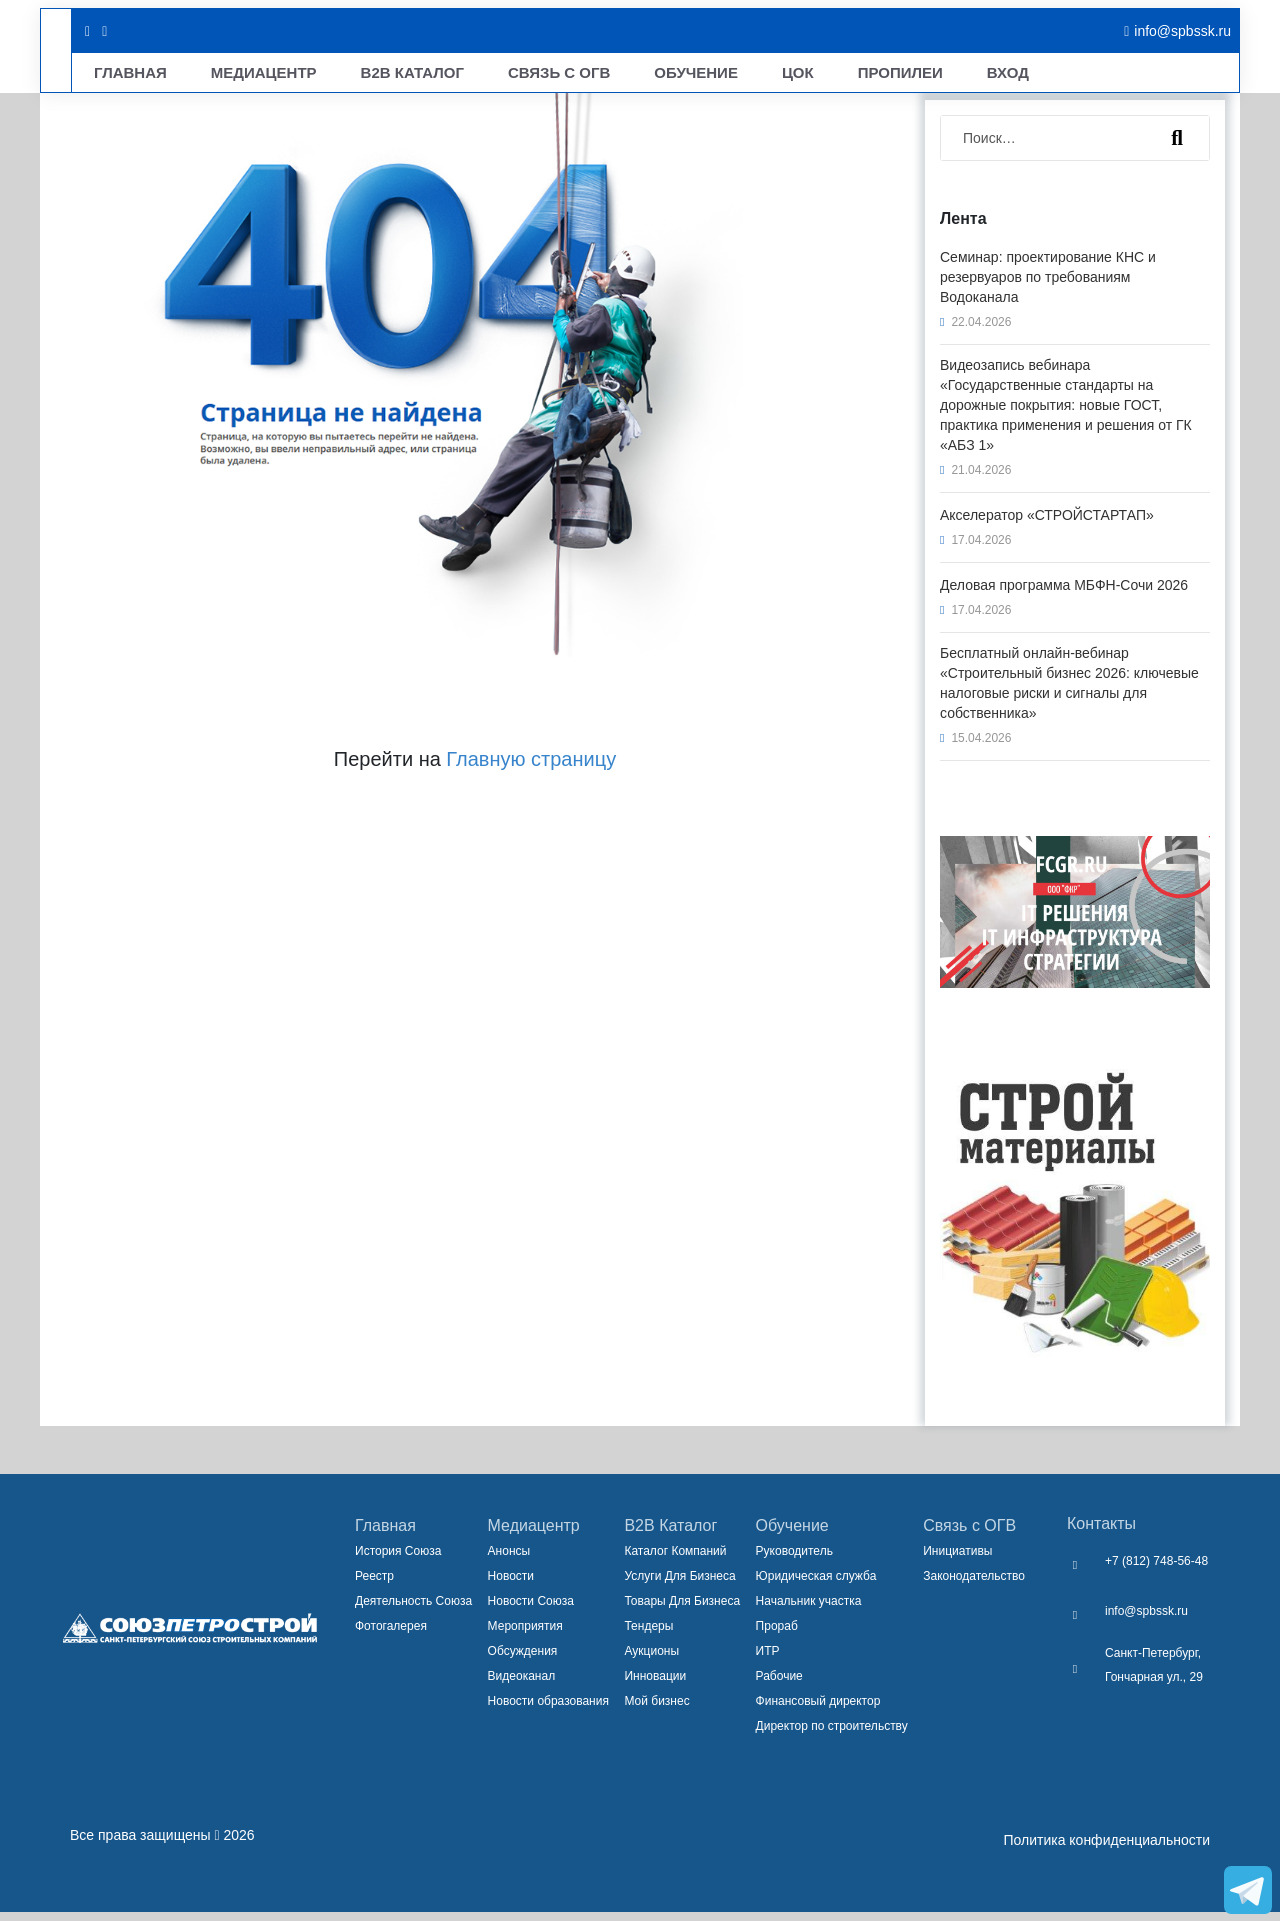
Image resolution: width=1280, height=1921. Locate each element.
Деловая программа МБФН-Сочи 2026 (1064, 594)
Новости (511, 1585)
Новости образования (548, 1710)
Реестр (374, 1585)
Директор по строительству (832, 1735)
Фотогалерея (391, 1635)
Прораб (777, 1635)
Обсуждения (523, 1660)
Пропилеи (771, 77)
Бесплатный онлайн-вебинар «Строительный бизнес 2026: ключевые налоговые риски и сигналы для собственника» (1069, 692)
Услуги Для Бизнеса (679, 1585)
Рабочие (779, 1685)
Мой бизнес (656, 1710)
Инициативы (957, 1560)
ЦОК (685, 77)
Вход (862, 77)
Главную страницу (531, 768)
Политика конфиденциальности (1106, 1849)
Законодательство (974, 1585)
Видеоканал (522, 1685)
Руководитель (794, 1560)
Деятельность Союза (413, 1610)
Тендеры (648, 1635)
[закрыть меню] (1217, 24)
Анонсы (509, 1560)
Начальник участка (809, 1610)
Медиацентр (233, 77)
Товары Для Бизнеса (682, 1610)
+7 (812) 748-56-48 (1156, 1570)
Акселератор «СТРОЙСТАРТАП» (1047, 524)
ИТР (768, 1660)
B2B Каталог (360, 77)
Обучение (600, 77)
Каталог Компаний (675, 1560)
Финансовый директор (818, 1710)
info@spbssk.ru (1146, 1620)
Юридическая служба (816, 1585)
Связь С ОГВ (484, 77)
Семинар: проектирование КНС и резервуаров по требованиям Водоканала (1048, 286)
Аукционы (651, 1660)
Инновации (655, 1685)
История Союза (398, 1560)
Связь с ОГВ (969, 1534)
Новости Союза (531, 1610)
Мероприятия (525, 1635)
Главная (120, 77)
